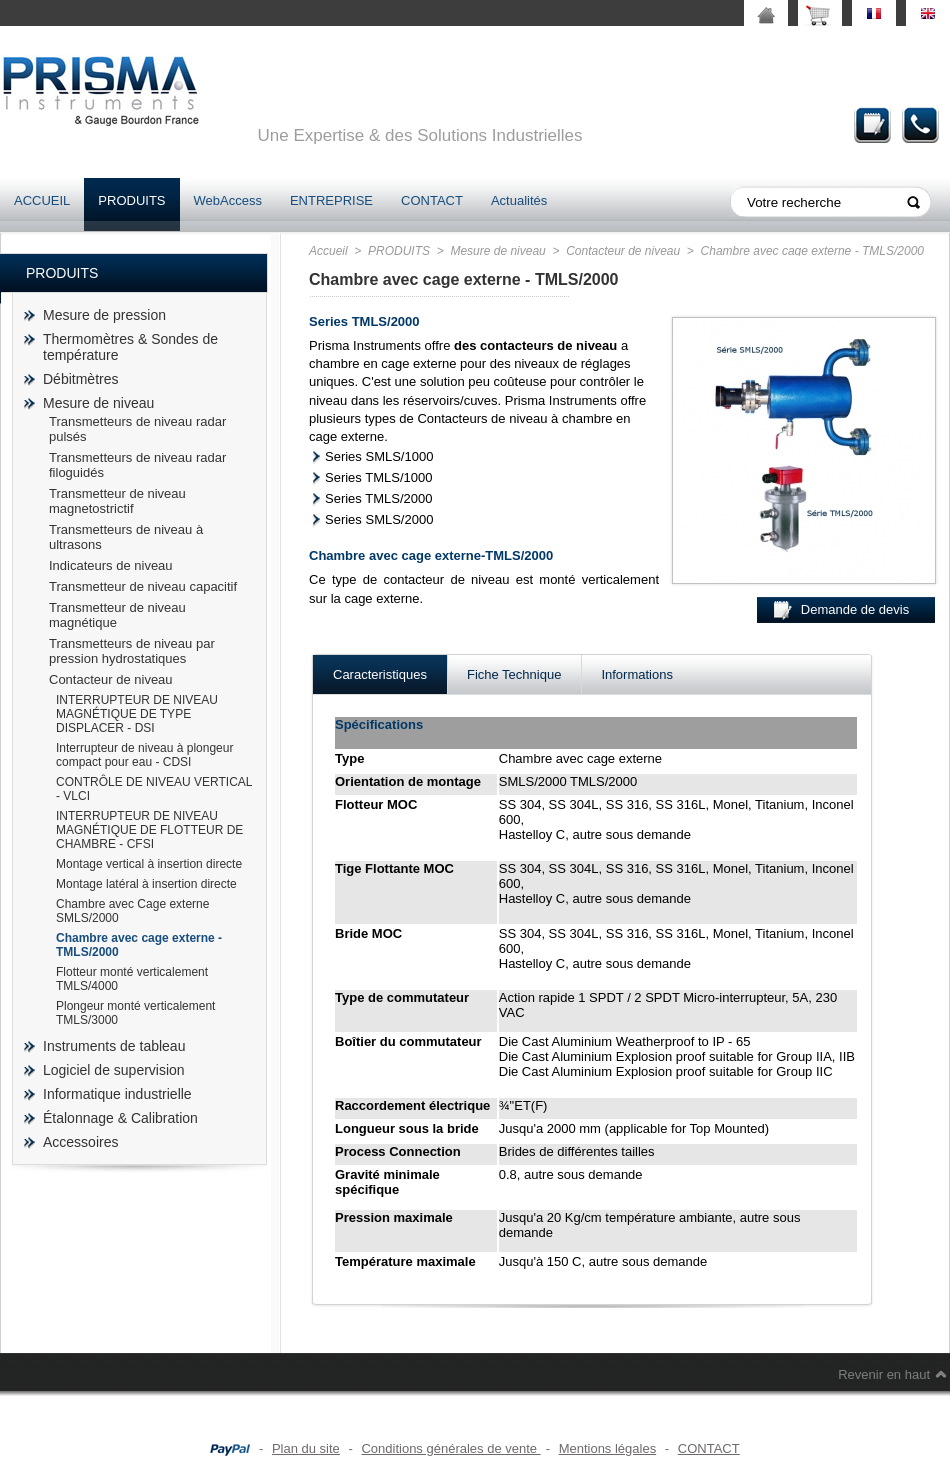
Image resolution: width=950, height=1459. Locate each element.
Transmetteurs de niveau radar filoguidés (137, 465)
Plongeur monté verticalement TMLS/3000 (135, 1013)
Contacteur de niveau (111, 679)
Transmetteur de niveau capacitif (143, 586)
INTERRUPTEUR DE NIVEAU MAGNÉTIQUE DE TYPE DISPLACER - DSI (137, 714)
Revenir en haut (884, 1374)
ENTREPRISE (331, 200)
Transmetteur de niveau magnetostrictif (117, 501)
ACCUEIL (42, 200)
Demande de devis (873, 124)
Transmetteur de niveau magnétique (117, 615)
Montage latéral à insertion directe (146, 884)
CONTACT (432, 200)
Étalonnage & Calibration (120, 1118)
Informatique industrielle (117, 1094)
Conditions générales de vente (450, 1448)
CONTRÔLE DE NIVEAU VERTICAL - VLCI (154, 789)
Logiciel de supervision (114, 1070)
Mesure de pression (104, 315)
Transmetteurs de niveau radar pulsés (137, 429)
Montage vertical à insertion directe (149, 864)
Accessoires (80, 1142)
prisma (100, 90)
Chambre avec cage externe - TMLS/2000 (139, 945)
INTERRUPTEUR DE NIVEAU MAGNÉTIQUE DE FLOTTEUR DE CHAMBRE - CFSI (149, 830)
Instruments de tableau (114, 1046)
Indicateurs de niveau (111, 565)
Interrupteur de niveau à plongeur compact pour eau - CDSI (144, 755)
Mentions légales (608, 1448)
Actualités (519, 200)
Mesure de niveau (98, 403)
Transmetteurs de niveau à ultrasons (126, 537)
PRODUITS (131, 200)
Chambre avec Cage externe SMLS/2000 (132, 911)
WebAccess (228, 200)
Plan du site (306, 1448)
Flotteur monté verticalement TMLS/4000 (132, 979)
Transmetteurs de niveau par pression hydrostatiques (132, 651)
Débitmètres (80, 379)
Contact (921, 124)
